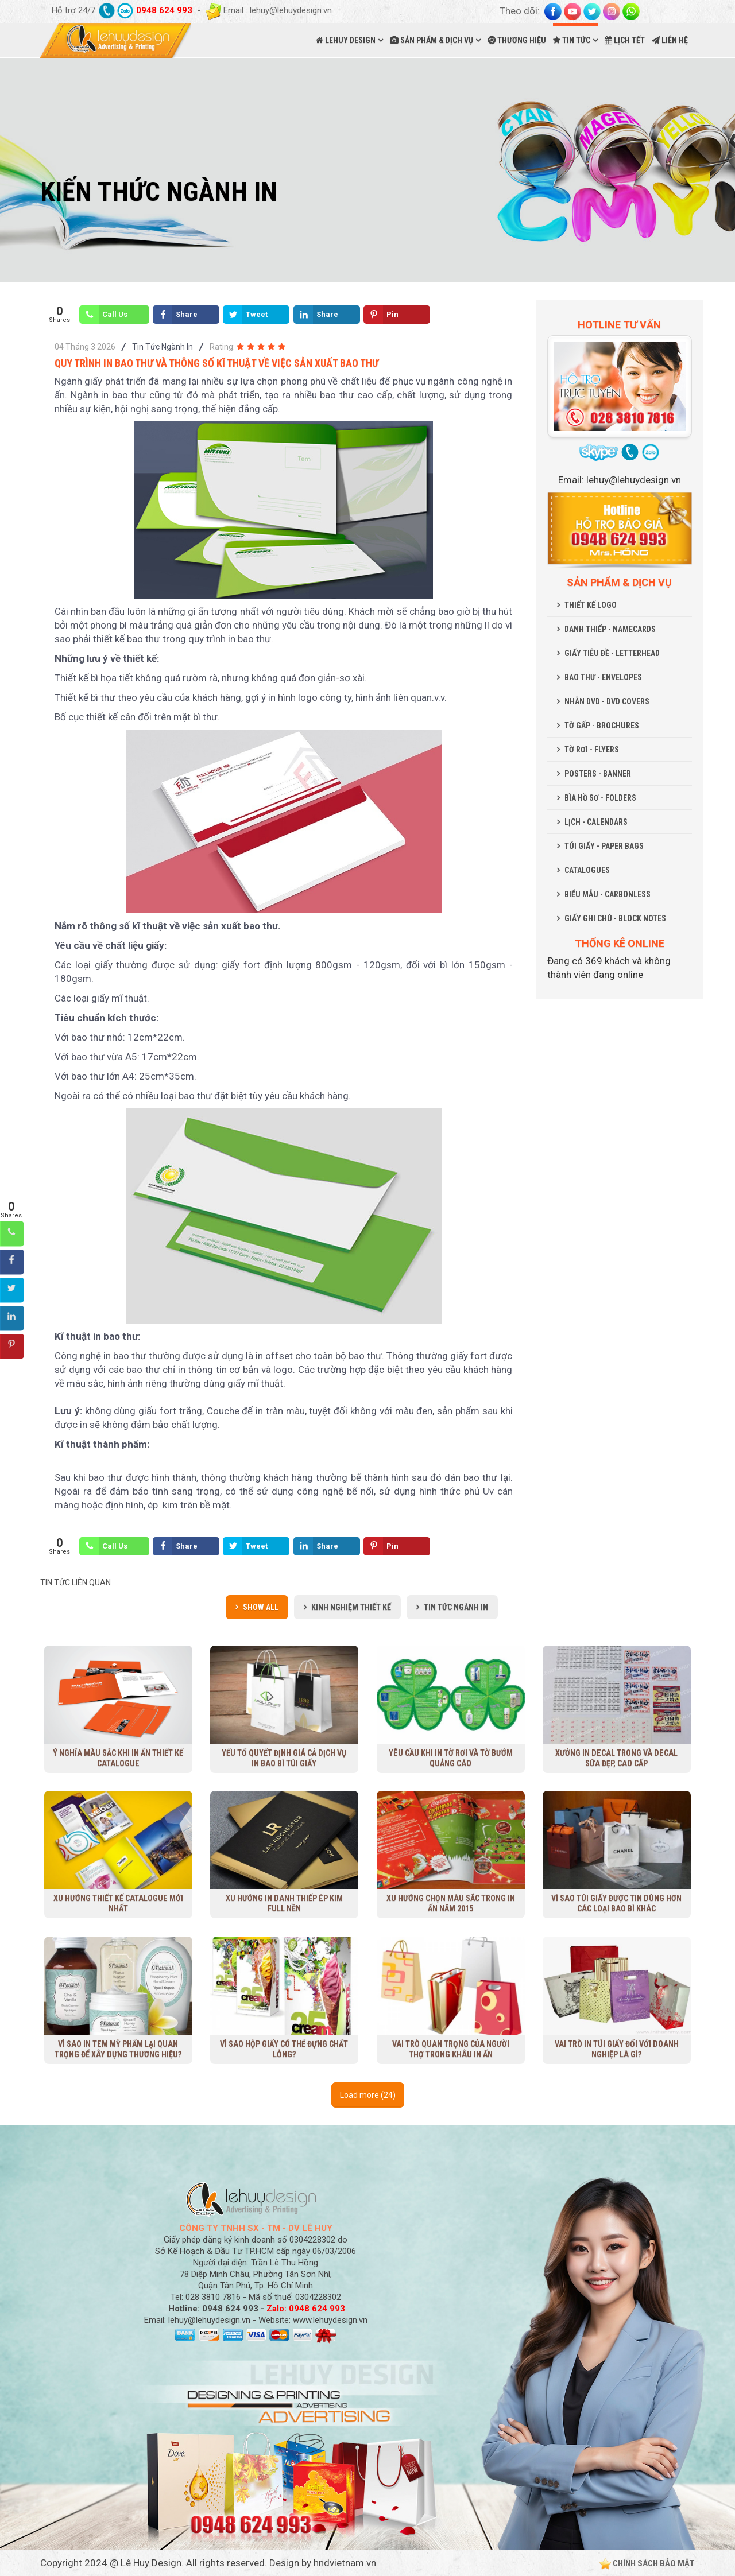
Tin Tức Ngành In (162, 346)
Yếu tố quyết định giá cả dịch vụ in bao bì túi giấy (284, 1757)
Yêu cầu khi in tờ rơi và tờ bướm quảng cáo (450, 1757)
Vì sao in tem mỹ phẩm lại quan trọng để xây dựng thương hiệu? (118, 2048)
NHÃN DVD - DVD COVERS (606, 701)
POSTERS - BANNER (597, 773)
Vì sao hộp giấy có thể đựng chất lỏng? (283, 2048)
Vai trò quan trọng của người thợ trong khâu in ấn (450, 2048)
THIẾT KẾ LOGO (590, 605)
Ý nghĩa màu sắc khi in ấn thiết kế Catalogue (118, 1757)
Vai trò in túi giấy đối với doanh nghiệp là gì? (617, 2048)
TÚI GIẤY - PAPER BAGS (604, 846)
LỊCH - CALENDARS (596, 822)
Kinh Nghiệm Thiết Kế (351, 1607)
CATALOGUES (587, 870)
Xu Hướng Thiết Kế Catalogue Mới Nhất (118, 1903)
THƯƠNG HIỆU (517, 40)
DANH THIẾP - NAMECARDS (610, 629)
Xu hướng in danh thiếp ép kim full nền (284, 1903)
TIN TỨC (571, 40)
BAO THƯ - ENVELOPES (603, 677)
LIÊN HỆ (670, 40)
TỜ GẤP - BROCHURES (601, 725)
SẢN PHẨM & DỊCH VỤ (431, 40)
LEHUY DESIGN (346, 40)
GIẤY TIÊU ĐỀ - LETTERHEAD (612, 653)
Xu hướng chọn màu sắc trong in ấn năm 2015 (450, 1903)
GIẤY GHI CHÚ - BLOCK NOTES (615, 918)
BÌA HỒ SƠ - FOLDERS (600, 797)
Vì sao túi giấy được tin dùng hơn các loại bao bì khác (616, 1903)
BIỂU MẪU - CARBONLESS (607, 894)
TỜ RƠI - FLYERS (591, 749)
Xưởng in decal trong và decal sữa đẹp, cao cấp (617, 1757)
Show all (260, 1607)
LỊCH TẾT (625, 40)
